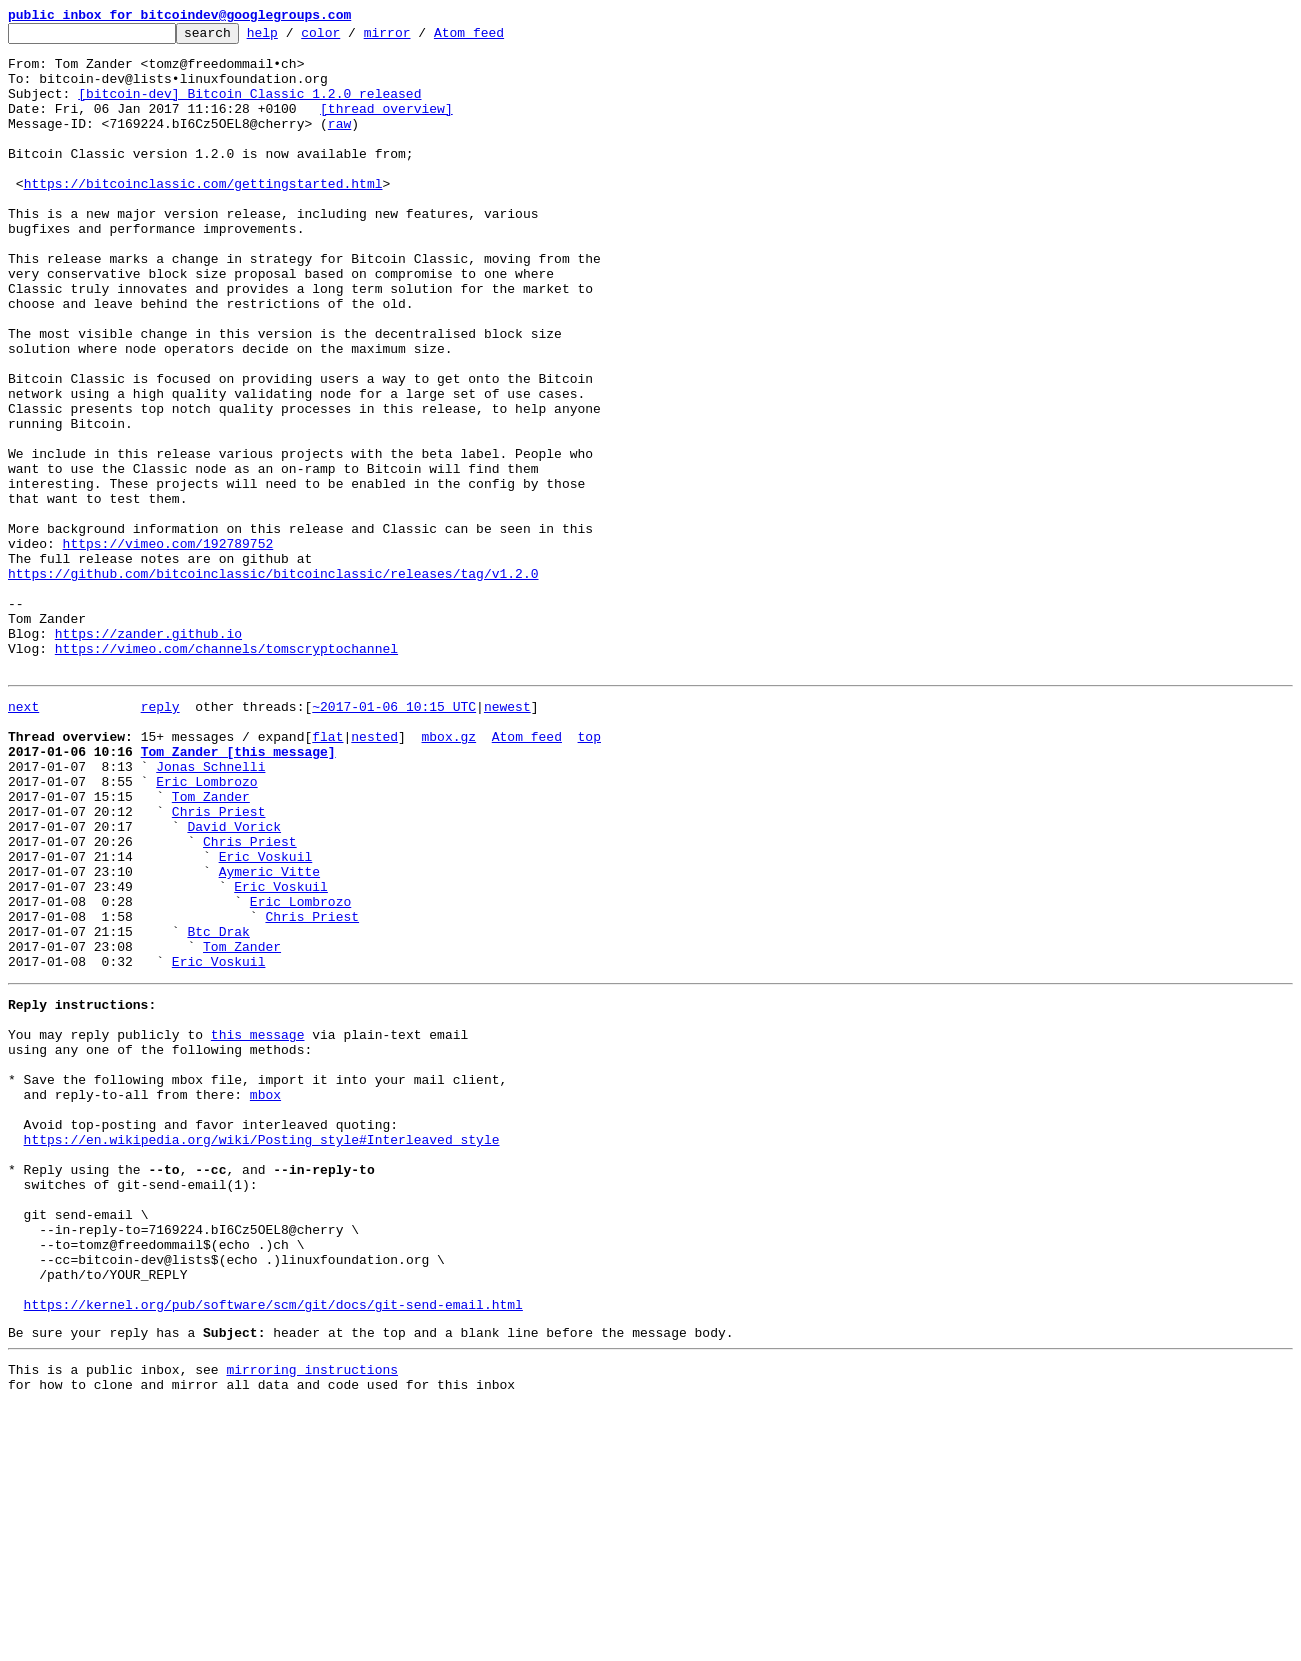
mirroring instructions (312, 1621)
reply (160, 838)
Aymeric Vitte (269, 1036)
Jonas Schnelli (210, 910)
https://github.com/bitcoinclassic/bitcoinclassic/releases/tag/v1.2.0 (273, 684)
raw (339, 144)
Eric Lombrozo (206, 928)
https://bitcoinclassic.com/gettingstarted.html (203, 216)
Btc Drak (218, 1108)
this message (258, 1226)
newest (507, 838)
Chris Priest (219, 964)
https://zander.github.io (148, 756)
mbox (265, 1298)
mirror (418, 38)
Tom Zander (211, 946)
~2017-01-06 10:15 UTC (394, 838)
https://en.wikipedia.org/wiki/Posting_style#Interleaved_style (262, 1352)
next (23, 838)
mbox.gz (448, 874)
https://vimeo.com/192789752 (168, 648)
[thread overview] (386, 126)
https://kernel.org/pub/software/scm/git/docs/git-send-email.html (273, 1550)
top (588, 874)
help (293, 38)
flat (327, 874)
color (351, 38)
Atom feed (500, 38)
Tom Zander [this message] (238, 892)
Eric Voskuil (266, 1018)
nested (374, 874)
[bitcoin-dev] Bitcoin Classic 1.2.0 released (249, 108)
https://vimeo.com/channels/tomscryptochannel (226, 774)
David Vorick (234, 982)
